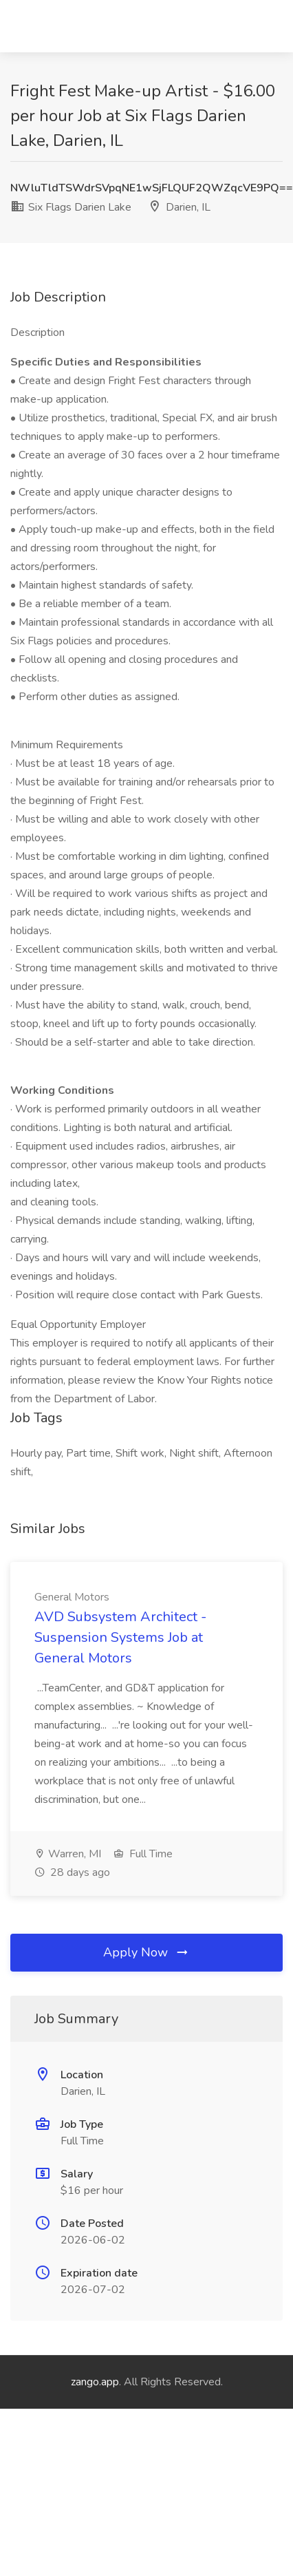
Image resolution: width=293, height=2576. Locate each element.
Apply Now (146, 1952)
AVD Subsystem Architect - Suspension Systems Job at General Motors (120, 1637)
